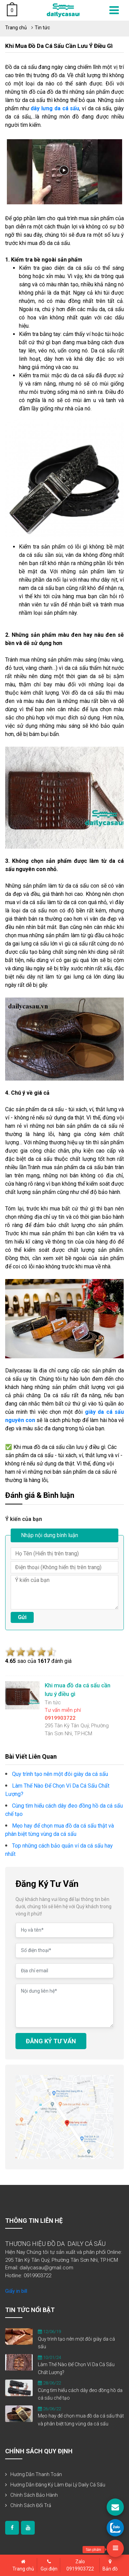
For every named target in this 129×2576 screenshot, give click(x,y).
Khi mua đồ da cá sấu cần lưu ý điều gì (59, 45)
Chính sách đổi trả (30, 2505)
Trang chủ (16, 27)
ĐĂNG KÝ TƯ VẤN (51, 2041)
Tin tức (42, 27)
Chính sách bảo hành (34, 2495)
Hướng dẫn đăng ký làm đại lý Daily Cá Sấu (57, 2484)
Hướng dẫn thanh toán (36, 2474)
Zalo (80, 2566)
